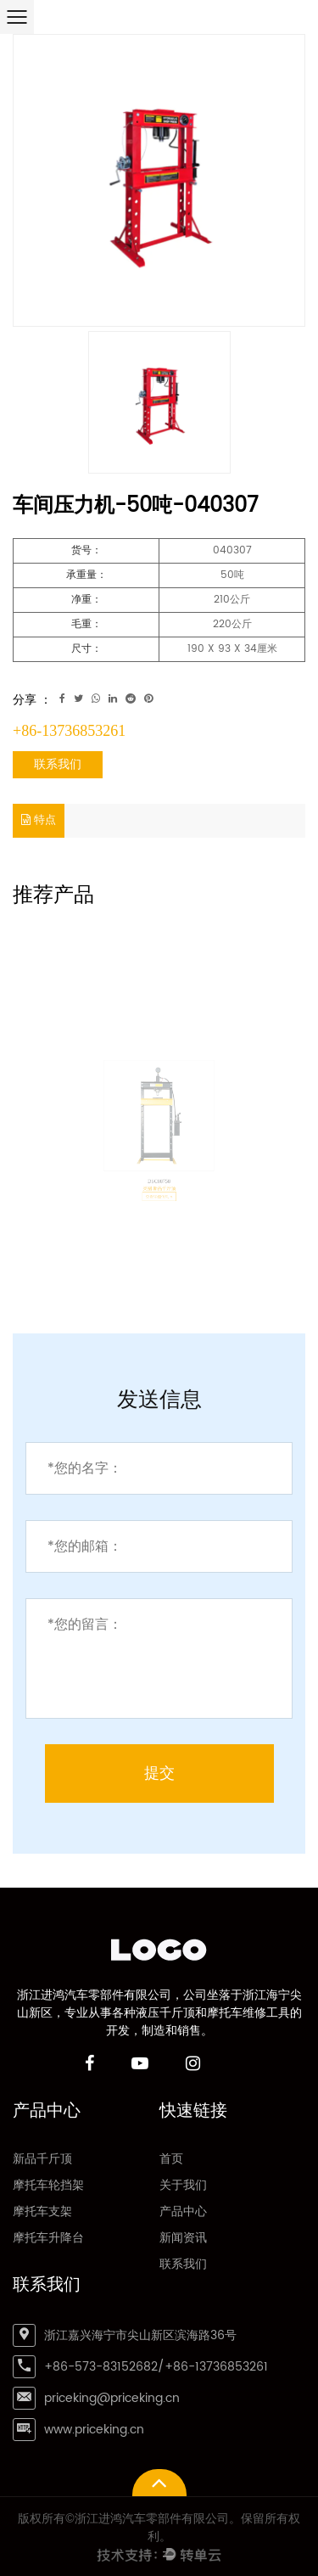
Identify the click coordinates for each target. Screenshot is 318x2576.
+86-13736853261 (69, 730)
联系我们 (57, 764)
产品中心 (183, 2211)
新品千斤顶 (42, 2159)
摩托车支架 (42, 2211)
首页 (171, 2159)
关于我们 (183, 2185)
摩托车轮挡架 (48, 2185)
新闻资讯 (183, 2238)
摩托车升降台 (48, 2238)
